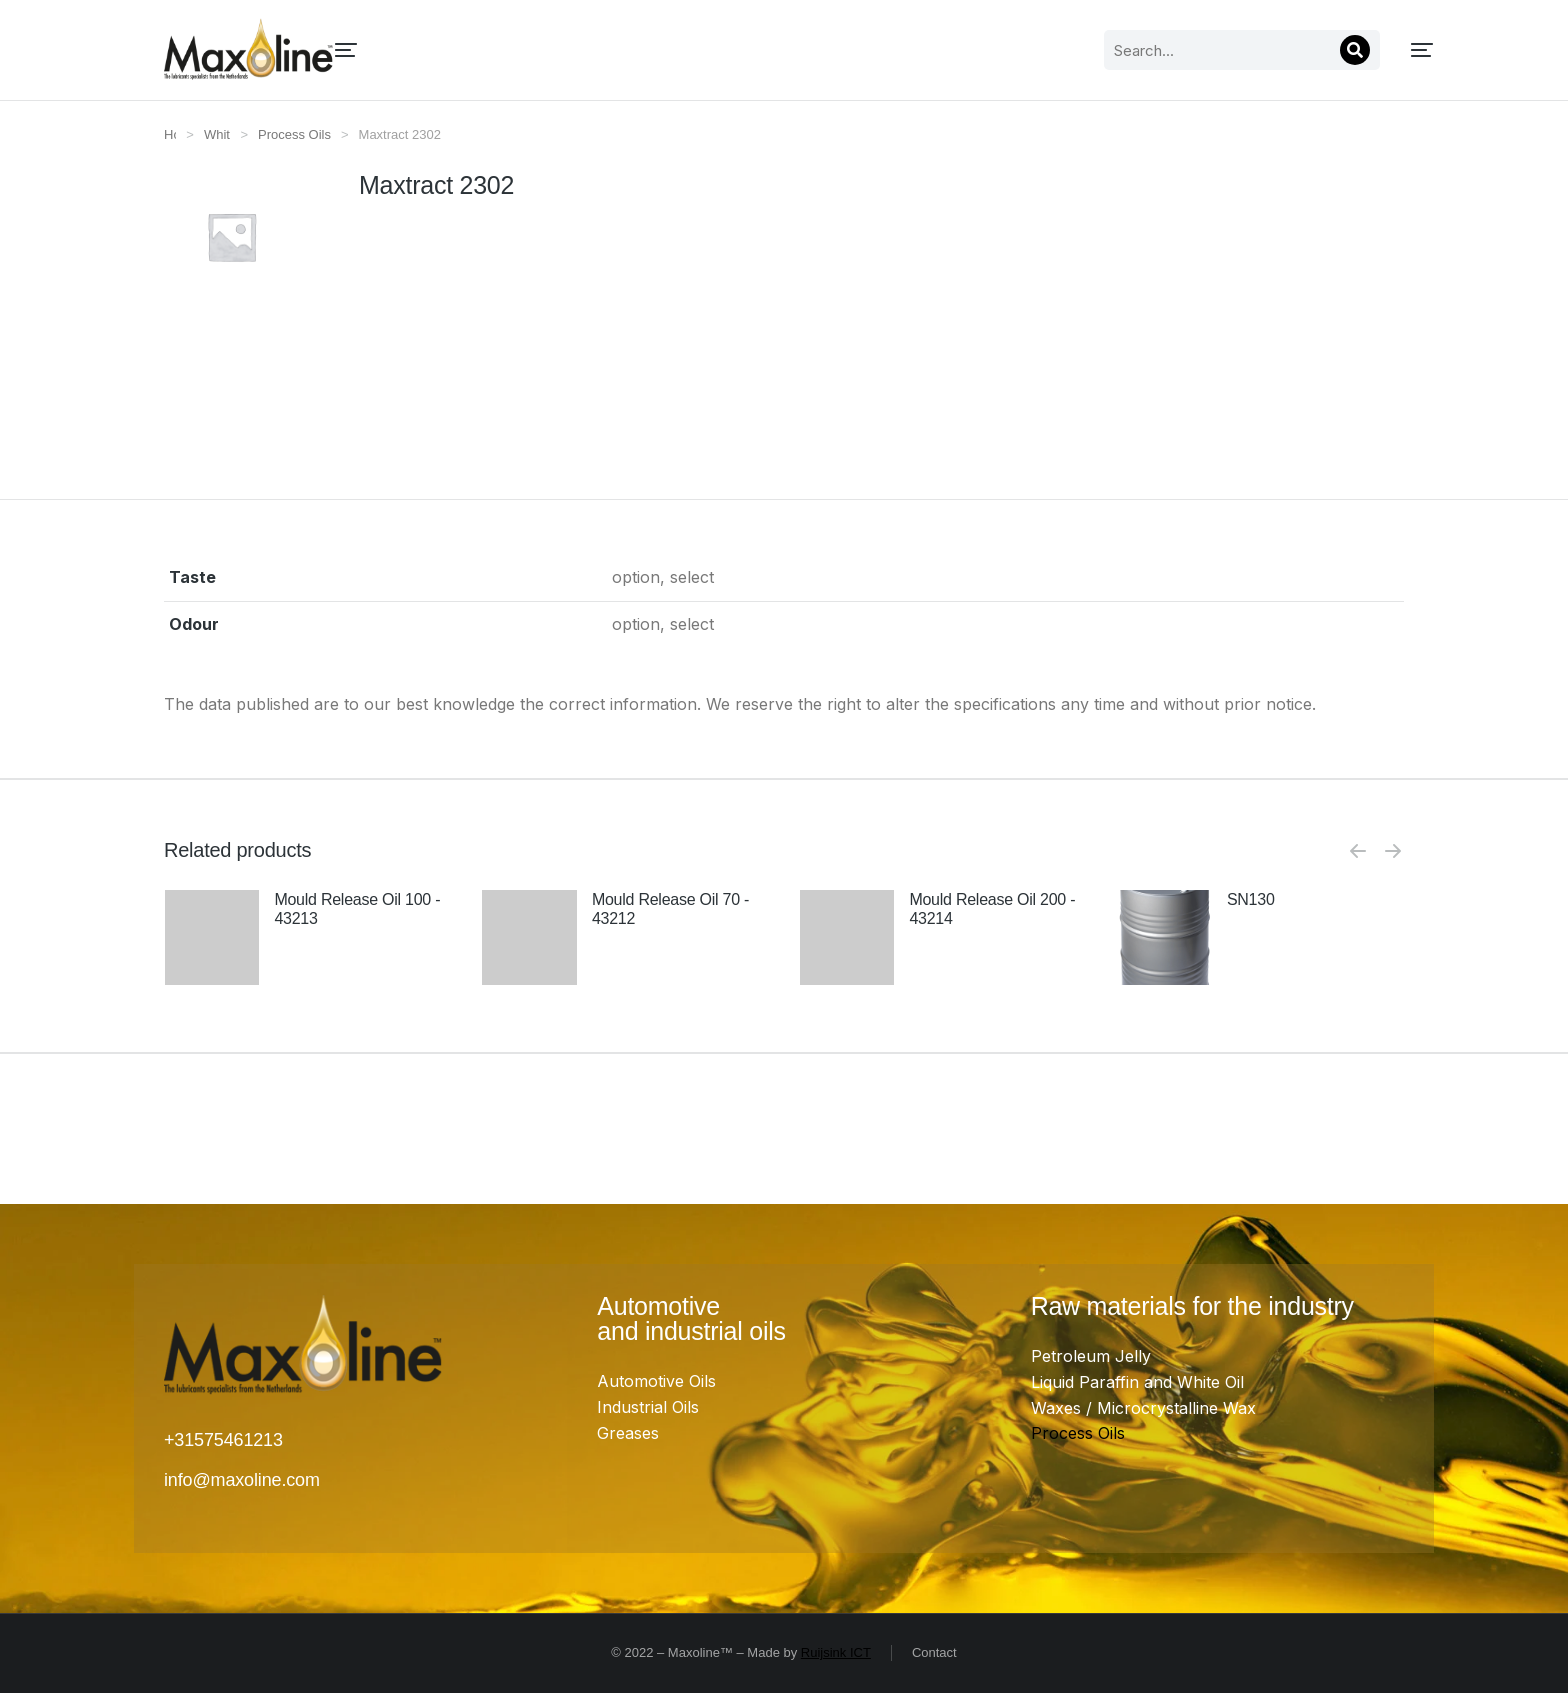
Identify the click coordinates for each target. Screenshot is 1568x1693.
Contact (934, 1652)
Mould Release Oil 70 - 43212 (670, 909)
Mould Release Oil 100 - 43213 (357, 909)
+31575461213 (223, 1440)
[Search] (1153, 50)
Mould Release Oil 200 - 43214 (992, 909)
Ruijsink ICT (836, 1652)
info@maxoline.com (242, 1480)
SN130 (1251, 899)
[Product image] (212, 979)
